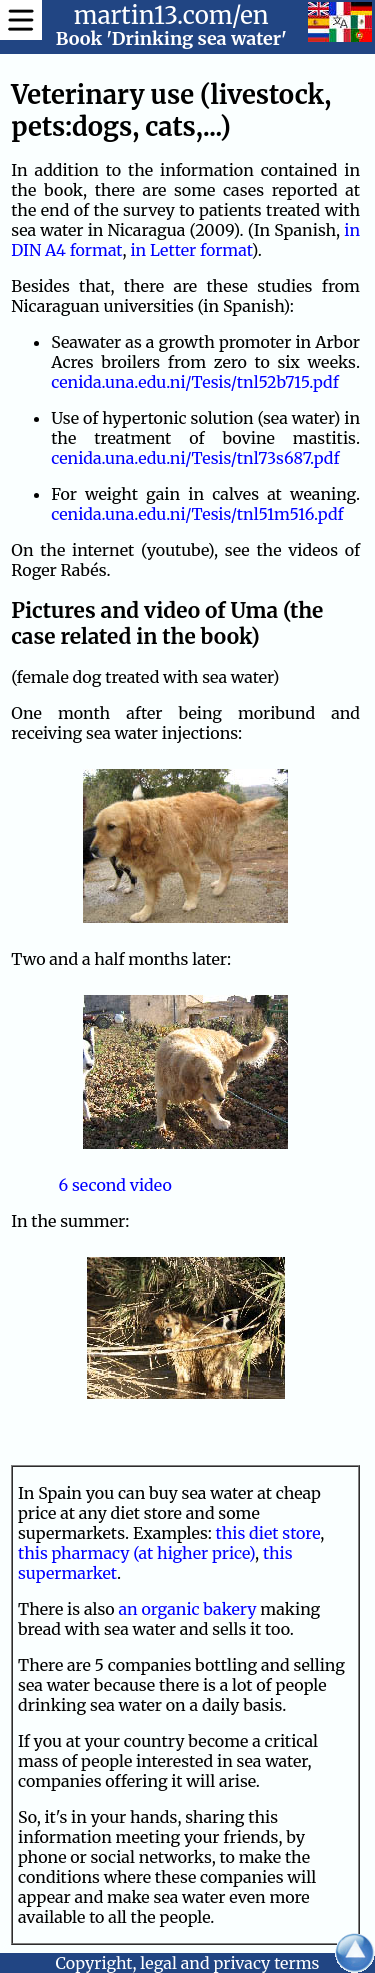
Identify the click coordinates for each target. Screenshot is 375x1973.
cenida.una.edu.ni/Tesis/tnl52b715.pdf (195, 382)
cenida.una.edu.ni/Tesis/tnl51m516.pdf (197, 514)
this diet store (268, 1533)
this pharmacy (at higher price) (136, 1553)
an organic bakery (188, 1609)
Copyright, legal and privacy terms (188, 1963)
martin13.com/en (171, 15)
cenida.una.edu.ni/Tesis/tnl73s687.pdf (195, 458)
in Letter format (190, 250)
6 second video (114, 1185)
